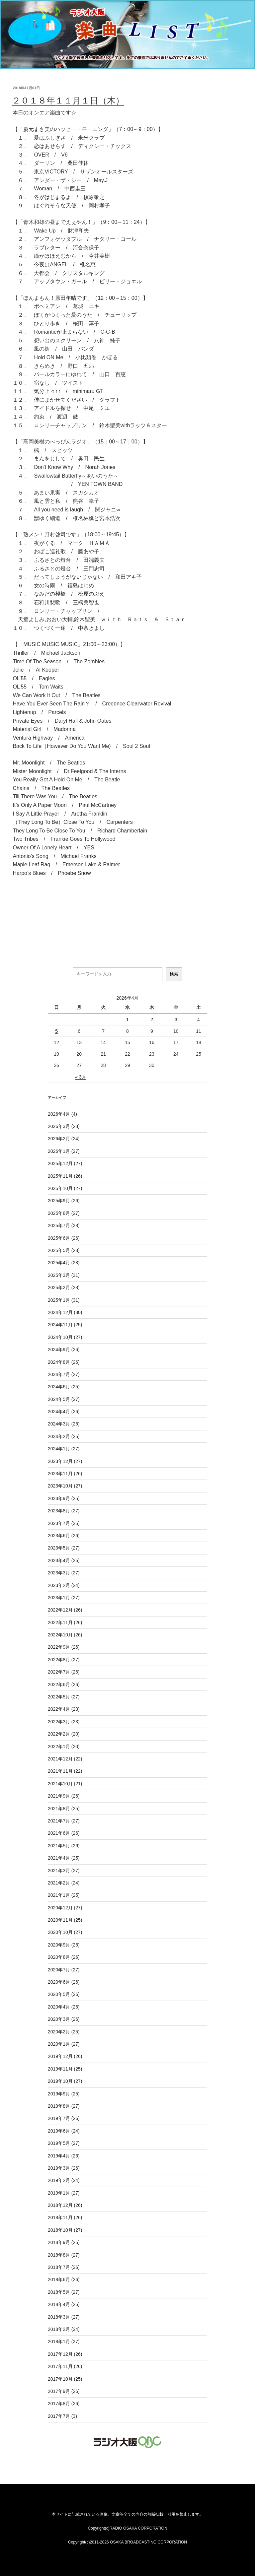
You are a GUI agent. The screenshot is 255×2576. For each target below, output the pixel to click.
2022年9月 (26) (64, 1647)
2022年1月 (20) (64, 1746)
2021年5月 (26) (64, 1845)
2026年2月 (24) (64, 1138)
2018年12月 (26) (65, 2205)
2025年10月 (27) (65, 1188)
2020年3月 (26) (64, 2019)
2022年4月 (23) (64, 1709)
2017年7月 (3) (62, 2416)
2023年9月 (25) (64, 1498)
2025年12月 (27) (65, 1163)
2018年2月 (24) (64, 2329)
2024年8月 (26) (64, 1362)
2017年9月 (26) (64, 2391)
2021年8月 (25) (64, 1808)
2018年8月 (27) (64, 2255)
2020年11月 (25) (65, 1920)
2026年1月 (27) (64, 1151)
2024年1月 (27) (64, 1448)
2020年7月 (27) (64, 1969)
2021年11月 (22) (65, 1771)
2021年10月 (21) (65, 1783)
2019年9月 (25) (64, 2093)
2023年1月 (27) (64, 1597)
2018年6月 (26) (64, 2279)
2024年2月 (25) (64, 1436)
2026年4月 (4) (62, 1114)
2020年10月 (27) (65, 1932)
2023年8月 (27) (64, 1510)
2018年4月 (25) (64, 2304)
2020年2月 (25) (64, 2031)
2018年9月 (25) (64, 2242)
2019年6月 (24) (64, 2131)
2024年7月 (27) (64, 1374)
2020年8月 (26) (64, 1957)
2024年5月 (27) (64, 1399)
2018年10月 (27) (65, 2230)
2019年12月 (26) (65, 2056)
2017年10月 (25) (65, 2379)
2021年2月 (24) (64, 1882)
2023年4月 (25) (64, 1560)
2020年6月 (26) (64, 1982)
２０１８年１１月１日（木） (68, 100)
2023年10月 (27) (65, 1485)
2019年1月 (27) (64, 2193)
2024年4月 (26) (64, 1411)
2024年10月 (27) (65, 1337)
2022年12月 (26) (65, 1610)
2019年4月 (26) (64, 2155)
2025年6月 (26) (64, 1238)
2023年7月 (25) (64, 1523)
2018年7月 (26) (64, 2267)
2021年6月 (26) (64, 1833)
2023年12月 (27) (65, 1461)
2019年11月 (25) (65, 2069)
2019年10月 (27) (65, 2081)
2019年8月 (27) (64, 2106)
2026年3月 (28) (64, 1126)
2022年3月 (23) (64, 1721)
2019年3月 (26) (64, 2168)
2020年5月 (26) (64, 1994)
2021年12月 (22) (65, 1758)
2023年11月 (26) (65, 1473)
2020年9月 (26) (64, 1945)
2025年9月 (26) (64, 1200)
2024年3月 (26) (64, 1423)
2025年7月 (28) (64, 1225)
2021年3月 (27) (64, 1870)
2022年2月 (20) (64, 1734)
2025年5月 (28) (64, 1250)
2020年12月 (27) (65, 1907)
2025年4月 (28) (64, 1262)
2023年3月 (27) (64, 1572)
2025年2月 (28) (64, 1287)
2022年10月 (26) (65, 1634)
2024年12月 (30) (65, 1312)
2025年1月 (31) (64, 1300)
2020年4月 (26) (64, 2007)
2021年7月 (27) (64, 1820)
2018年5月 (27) (64, 2292)
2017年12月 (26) (65, 2354)
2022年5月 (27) (64, 1696)
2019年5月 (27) (64, 2143)
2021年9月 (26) (64, 1796)
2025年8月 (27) (64, 1213)
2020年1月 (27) (64, 2044)
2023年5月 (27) (64, 1548)
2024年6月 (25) (64, 1386)
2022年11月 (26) (65, 1622)
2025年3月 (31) (64, 1275)
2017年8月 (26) (64, 2403)
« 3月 (80, 1077)
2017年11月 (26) (65, 2366)
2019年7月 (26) (64, 2118)
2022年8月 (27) (64, 1659)
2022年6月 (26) (64, 1684)
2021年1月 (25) (64, 1895)
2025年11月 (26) (65, 1176)
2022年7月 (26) (64, 1672)
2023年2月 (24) (64, 1585)
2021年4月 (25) (64, 1858)
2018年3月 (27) (64, 2317)
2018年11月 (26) (65, 2217)
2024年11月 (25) (65, 1324)
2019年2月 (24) (64, 2180)
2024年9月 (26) (64, 1349)
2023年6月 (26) (64, 1535)
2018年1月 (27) (64, 2341)
